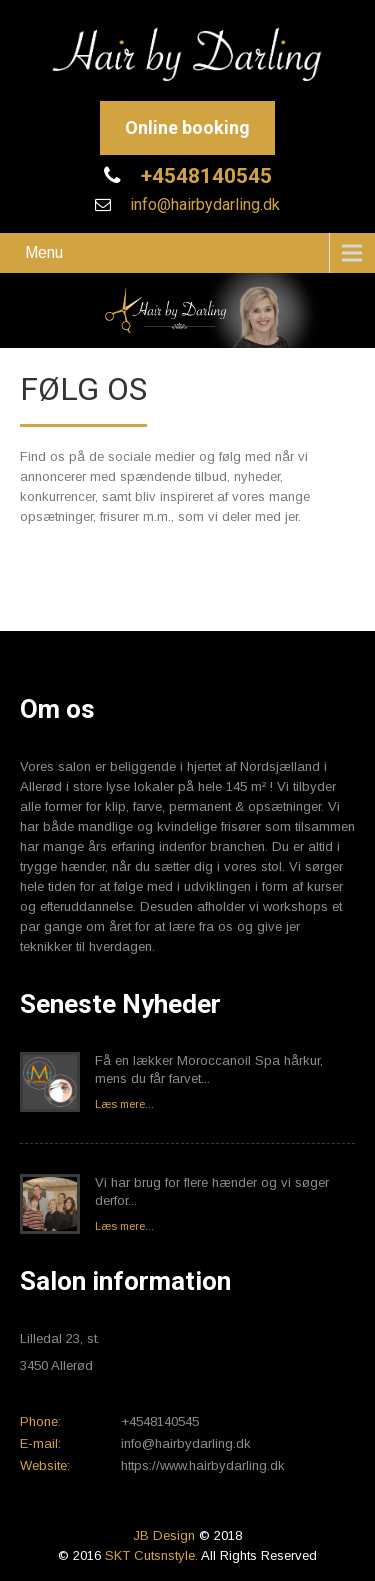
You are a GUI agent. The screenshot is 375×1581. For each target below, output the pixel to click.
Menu (44, 252)
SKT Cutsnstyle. (153, 1555)
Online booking (187, 127)
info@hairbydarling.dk (203, 204)
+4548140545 (204, 176)
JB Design (164, 1535)
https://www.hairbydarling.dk (203, 1465)
